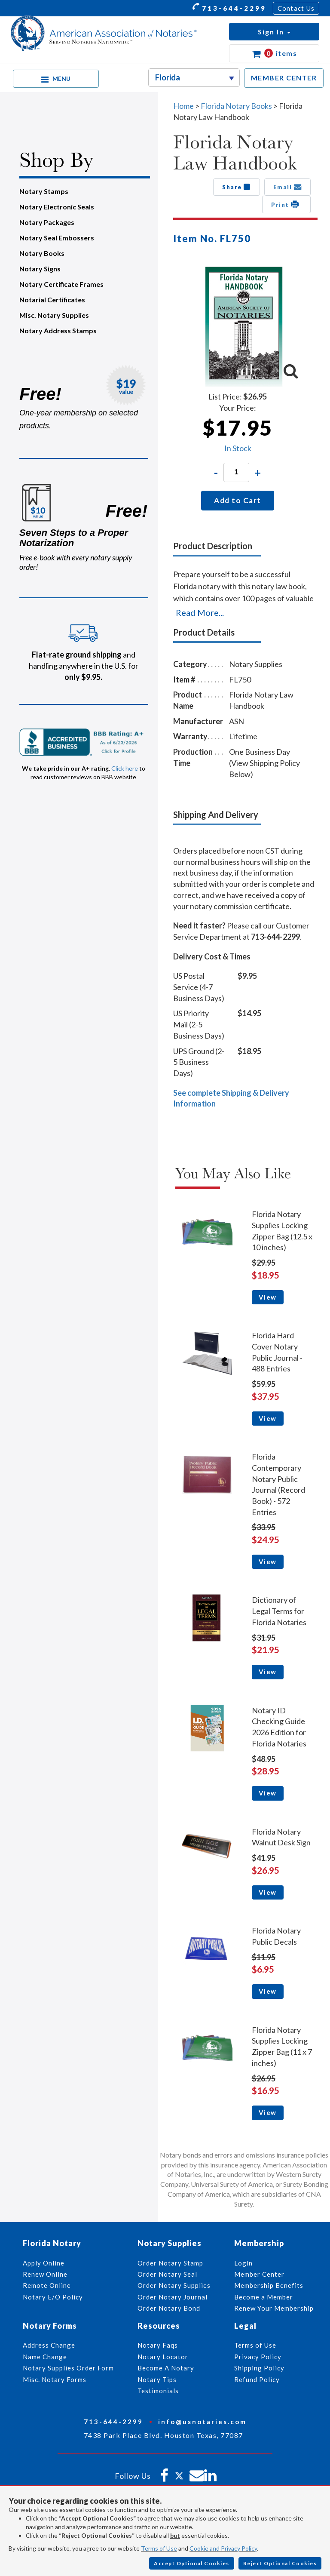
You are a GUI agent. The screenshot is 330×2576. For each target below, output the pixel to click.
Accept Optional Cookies (191, 2563)
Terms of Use (159, 2548)
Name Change (45, 2357)
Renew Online (45, 2274)
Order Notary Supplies (174, 2285)
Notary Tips (157, 2379)
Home (183, 106)
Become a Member (263, 2297)
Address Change (49, 2345)
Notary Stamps (43, 191)
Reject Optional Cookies (280, 2563)
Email (287, 187)
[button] (274, 31)
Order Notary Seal (167, 2274)
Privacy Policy (257, 2357)
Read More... (200, 612)
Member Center (259, 2274)
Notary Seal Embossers (56, 238)
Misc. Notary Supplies (54, 315)
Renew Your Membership (274, 2308)
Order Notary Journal (173, 2297)
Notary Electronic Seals (56, 207)
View (268, 1297)
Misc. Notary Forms (54, 2379)
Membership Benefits (268, 2285)
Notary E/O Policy (53, 2297)
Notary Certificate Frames (61, 284)
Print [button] (286, 204)
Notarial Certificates (52, 299)
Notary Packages (46, 222)
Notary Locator (163, 2357)
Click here (124, 768)
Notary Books (41, 253)
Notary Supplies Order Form (68, 2368)
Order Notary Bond (169, 2308)
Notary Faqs (158, 2345)
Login (243, 2263)
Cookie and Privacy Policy (223, 2548)
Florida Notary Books (236, 106)
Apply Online (43, 2263)
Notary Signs (40, 268)
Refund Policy (257, 2379)
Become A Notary (166, 2368)
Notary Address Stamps (58, 330)
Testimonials (158, 2391)
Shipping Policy (259, 2368)
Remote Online (47, 2285)
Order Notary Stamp (170, 2263)
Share (236, 187)
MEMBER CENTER (284, 78)
